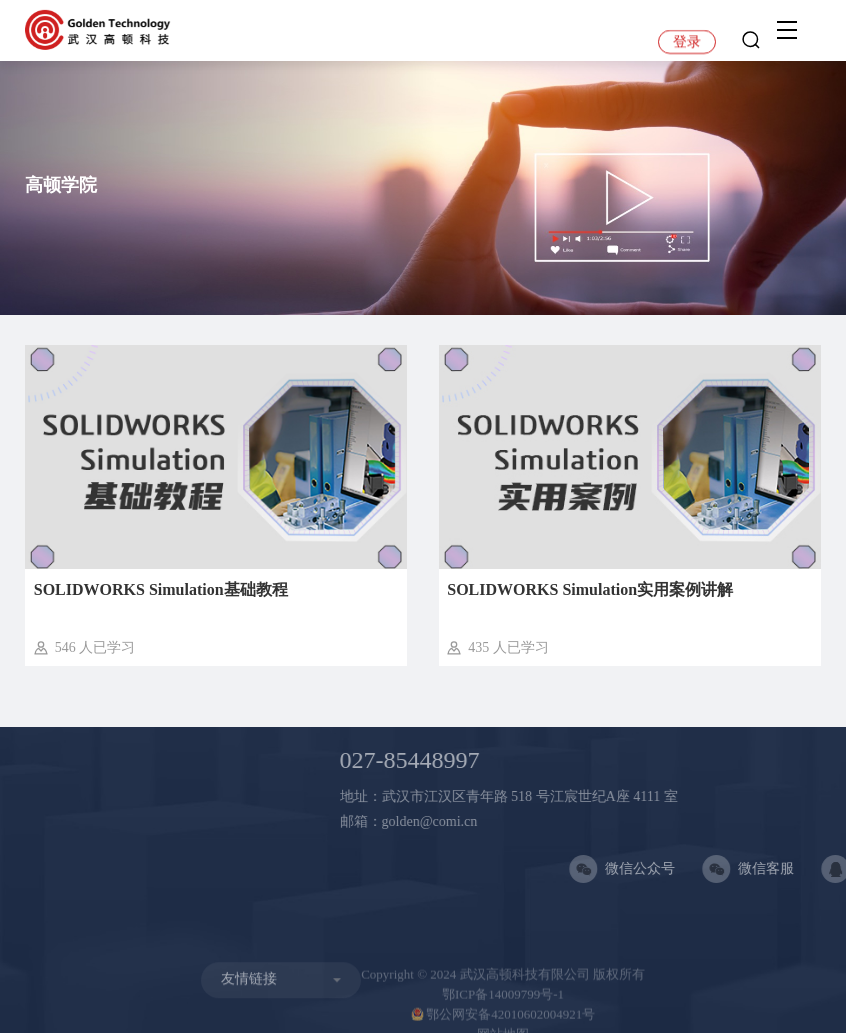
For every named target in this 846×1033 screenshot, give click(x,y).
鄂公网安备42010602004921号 (503, 1024)
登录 (687, 41)
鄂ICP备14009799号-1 (503, 1004)
